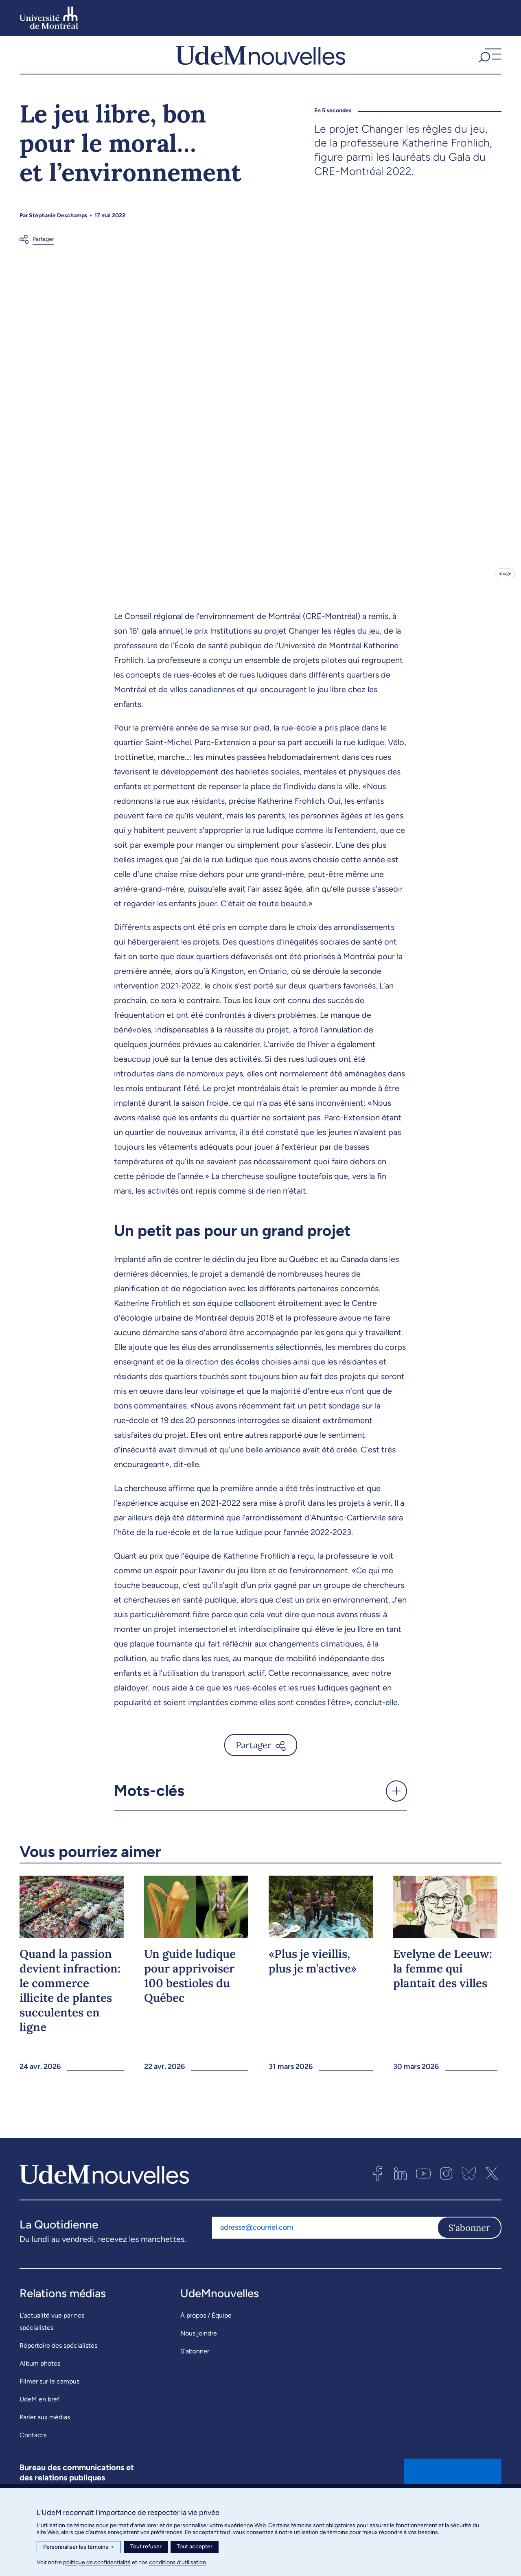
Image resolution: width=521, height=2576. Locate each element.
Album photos (40, 2383)
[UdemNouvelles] (260, 64)
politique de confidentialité (97, 2562)
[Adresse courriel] (324, 2248)
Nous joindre (198, 2353)
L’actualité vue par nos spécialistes (52, 2341)
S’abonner (194, 2371)
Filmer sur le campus (49, 2401)
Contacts (33, 2455)
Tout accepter (194, 2546)
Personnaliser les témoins (78, 2547)
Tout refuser (146, 2546)
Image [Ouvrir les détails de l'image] (504, 593)
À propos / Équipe (206, 2335)
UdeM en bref (39, 2419)
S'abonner (469, 2247)
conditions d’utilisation (177, 2562)
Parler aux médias (45, 2437)
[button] (488, 64)
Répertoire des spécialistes (58, 2365)
